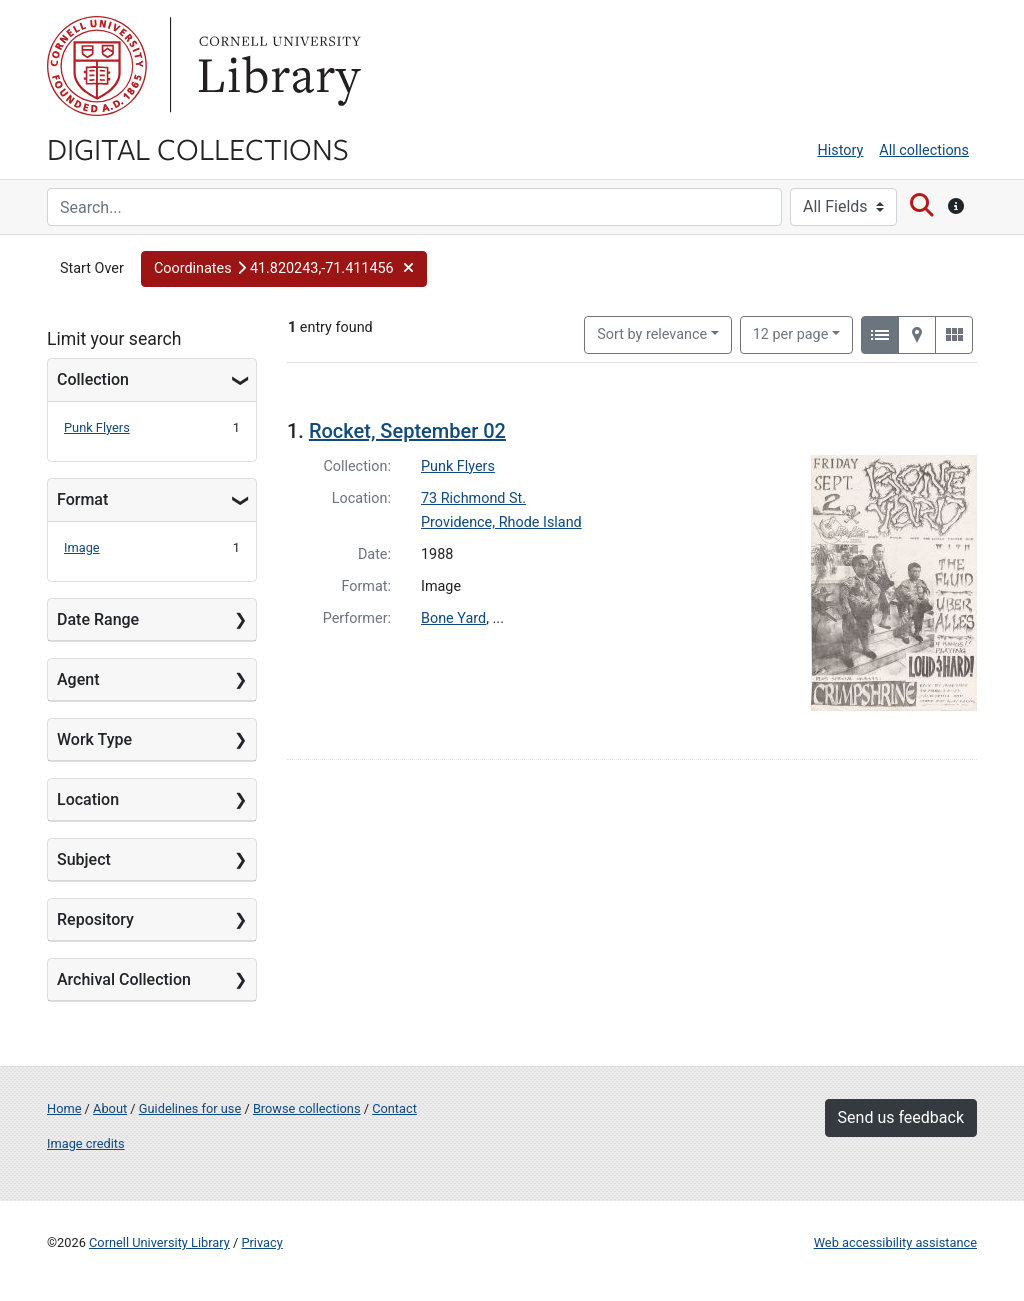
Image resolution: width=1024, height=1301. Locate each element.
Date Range (98, 619)
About (110, 1108)
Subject (84, 859)
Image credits (86, 1143)
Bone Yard (453, 618)
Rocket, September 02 (407, 431)
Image (82, 547)
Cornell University (97, 66)
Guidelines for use (190, 1108)
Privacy (261, 1242)
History (841, 150)
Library (277, 66)
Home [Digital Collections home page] (64, 1108)
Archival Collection (124, 979)
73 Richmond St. (473, 498)
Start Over (92, 268)
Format (82, 499)
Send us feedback (901, 1117)
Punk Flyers (97, 427)
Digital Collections (198, 148)
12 (791, 333)
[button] (284, 269)
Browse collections (307, 1108)
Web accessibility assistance (895, 1242)
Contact (394, 1108)
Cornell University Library (159, 1242)
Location (88, 799)
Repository (95, 919)
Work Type (94, 739)
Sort (652, 334)
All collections (924, 150)
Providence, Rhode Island (501, 522)
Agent (78, 679)
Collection (93, 379)
